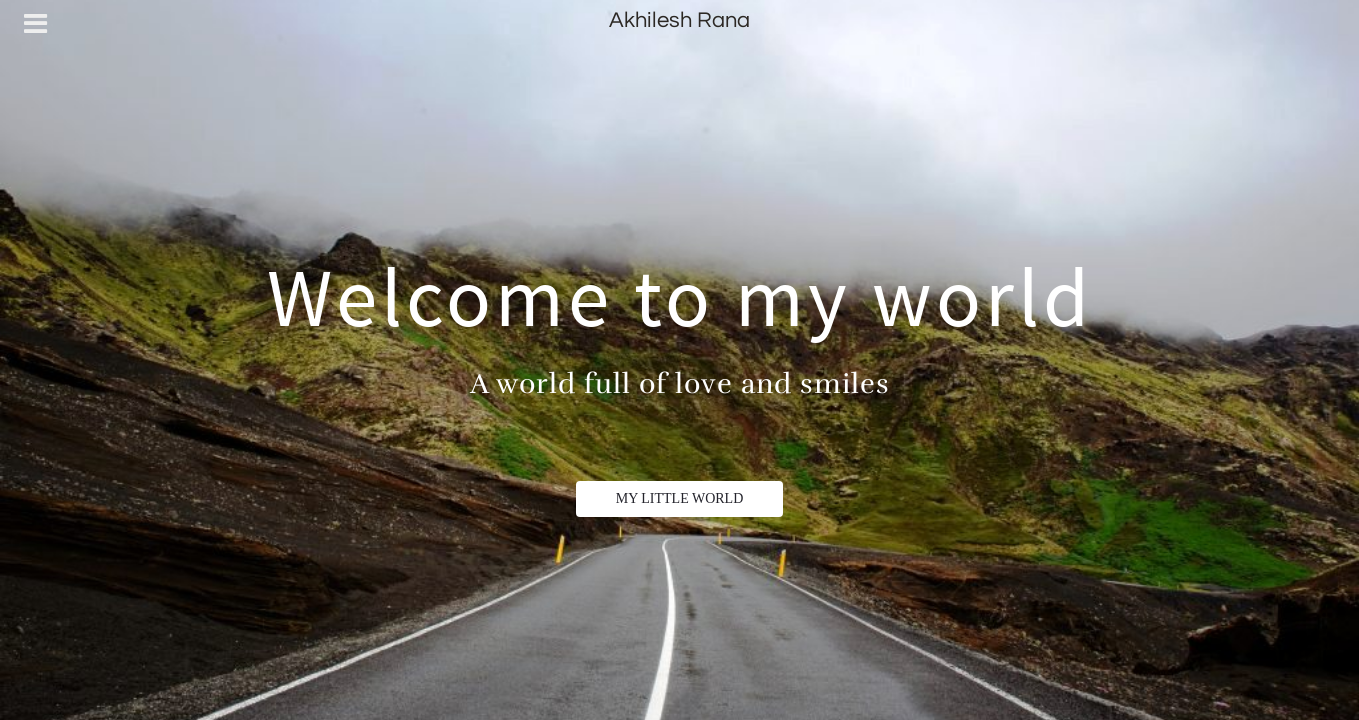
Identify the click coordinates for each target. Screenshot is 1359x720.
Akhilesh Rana (679, 20)
